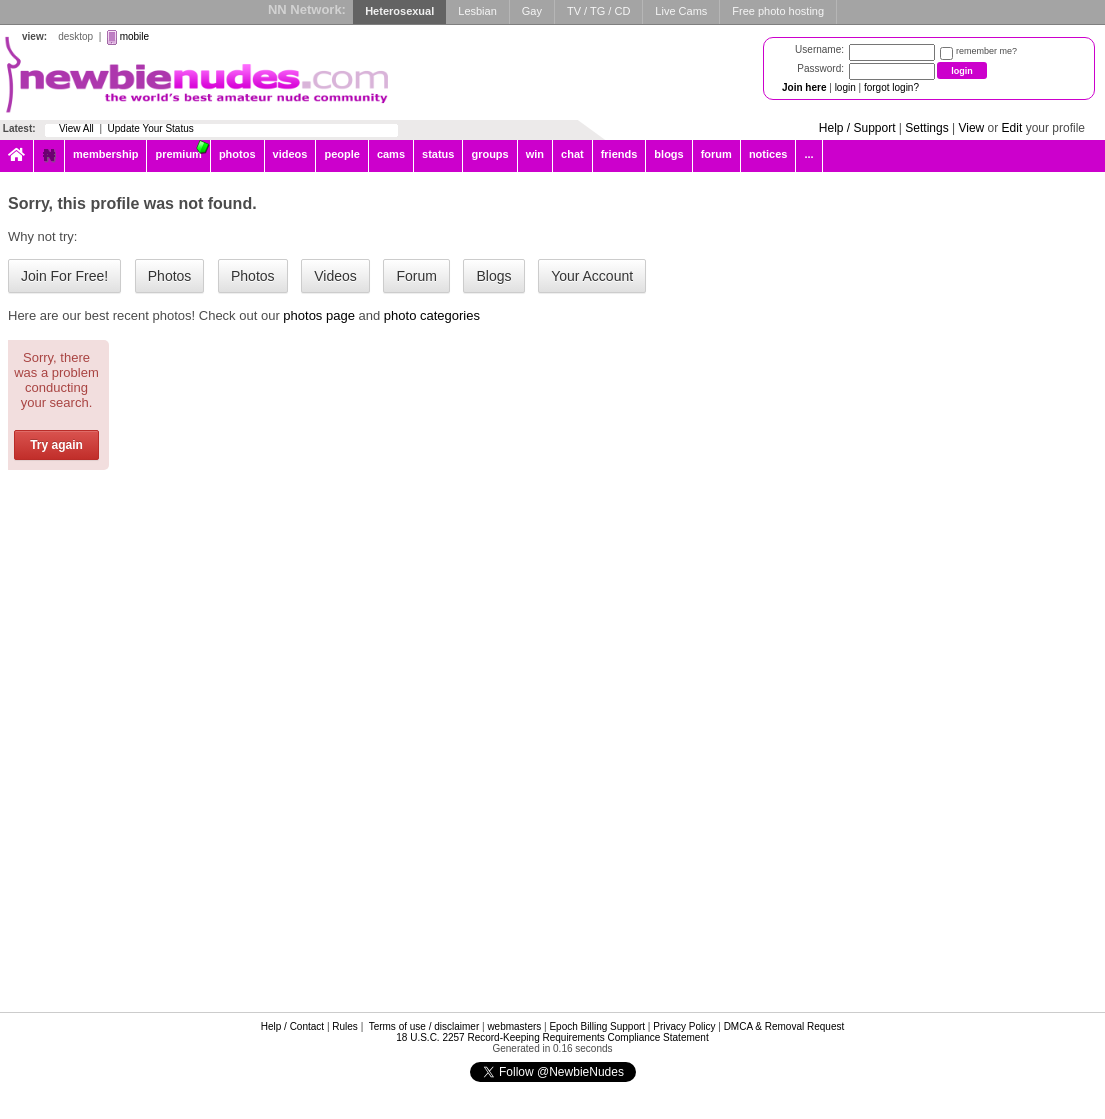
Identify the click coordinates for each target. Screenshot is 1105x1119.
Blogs (493, 276)
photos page (319, 315)
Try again (56, 445)
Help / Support (857, 128)
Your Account (592, 276)
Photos (170, 276)
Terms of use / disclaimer (424, 1026)
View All (76, 128)
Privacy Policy (684, 1026)
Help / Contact (292, 1026)
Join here (804, 87)
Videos (335, 276)
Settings (926, 128)
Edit (1012, 128)
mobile (134, 36)
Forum (416, 276)
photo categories (432, 315)
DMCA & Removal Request (784, 1026)
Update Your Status (151, 128)
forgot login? (891, 87)
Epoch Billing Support (597, 1026)
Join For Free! (64, 276)
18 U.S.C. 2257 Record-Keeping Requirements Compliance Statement (552, 1037)
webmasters (514, 1026)
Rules (345, 1026)
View (971, 128)
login (845, 87)
